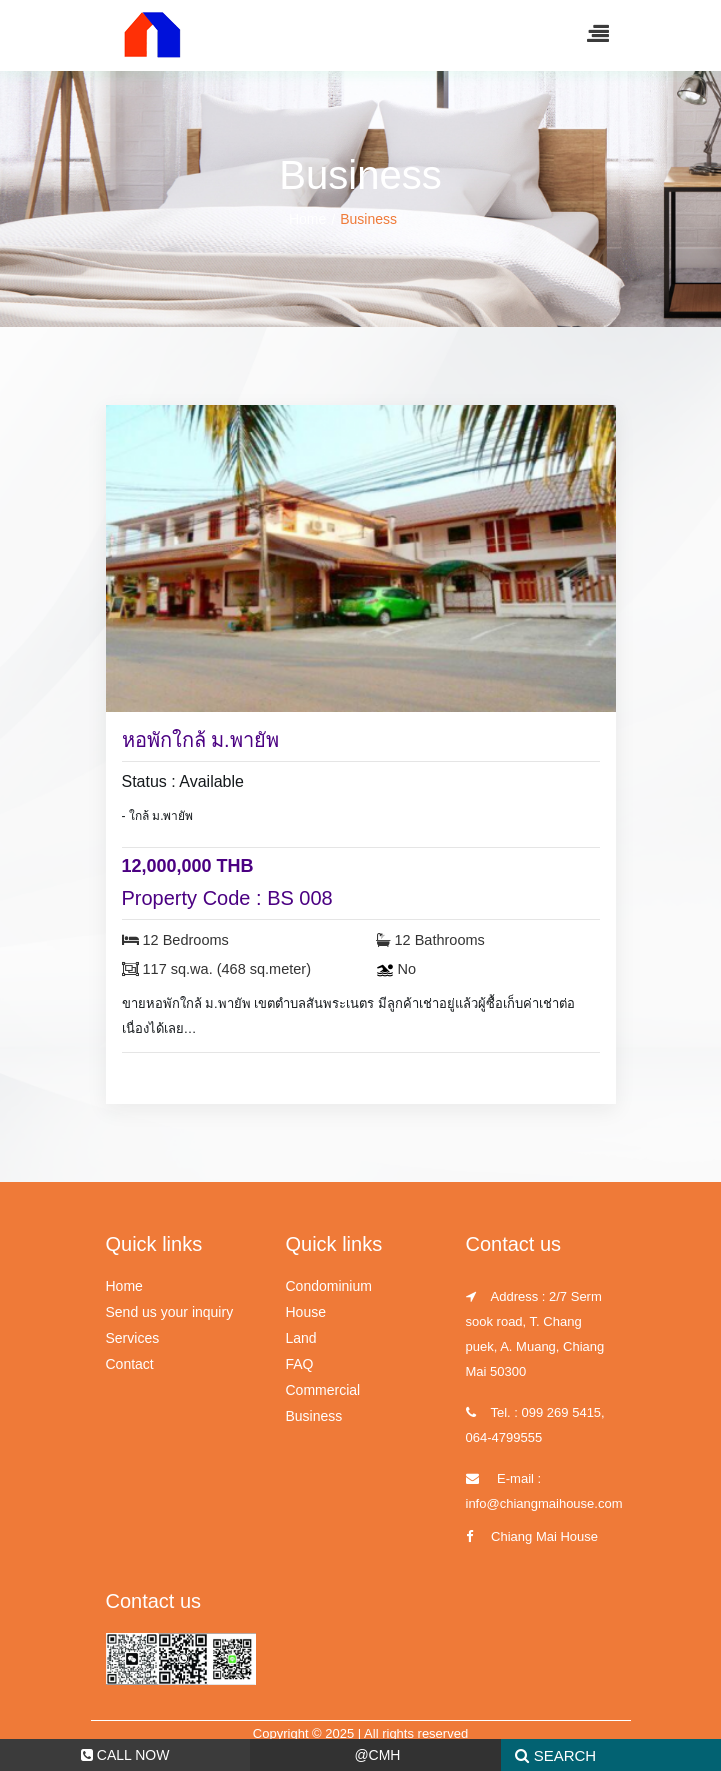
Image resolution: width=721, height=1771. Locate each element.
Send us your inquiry (170, 1312)
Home (307, 219)
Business (314, 1416)
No (396, 969)
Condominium (329, 1286)
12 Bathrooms (430, 940)
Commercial (323, 1390)
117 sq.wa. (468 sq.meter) (216, 969)
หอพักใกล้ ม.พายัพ (200, 740)
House (306, 1312)
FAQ (300, 1364)
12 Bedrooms (175, 940)
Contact (130, 1364)
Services (133, 1338)
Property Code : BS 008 (227, 898)
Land (301, 1338)
